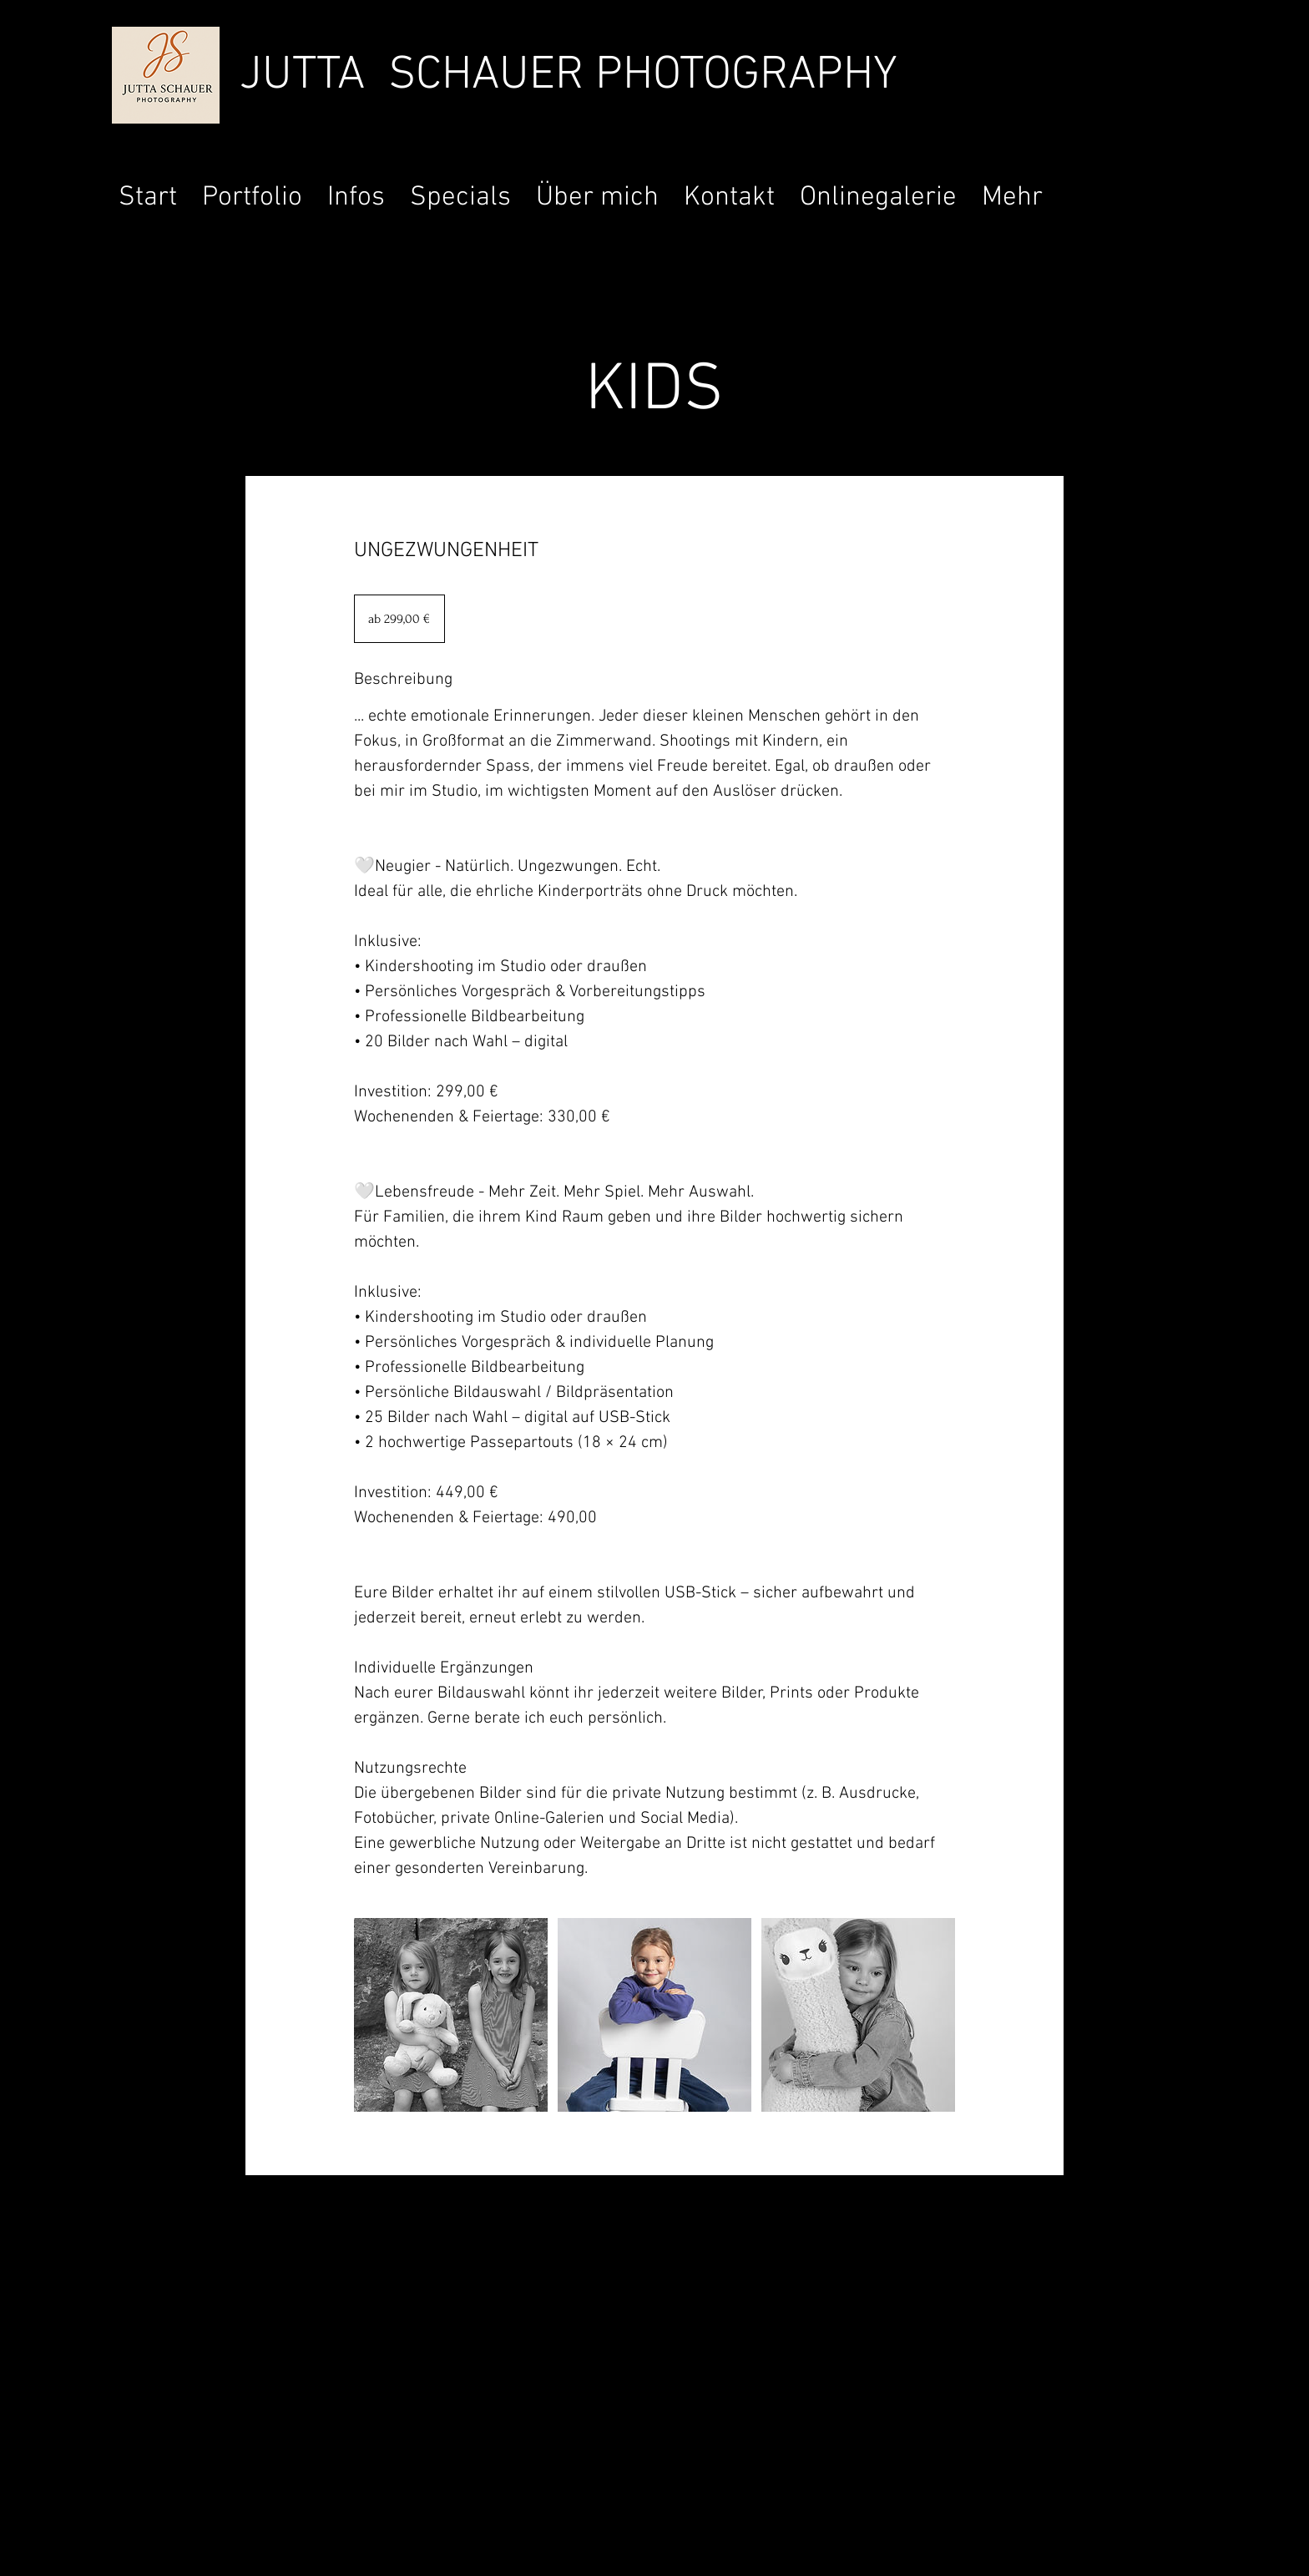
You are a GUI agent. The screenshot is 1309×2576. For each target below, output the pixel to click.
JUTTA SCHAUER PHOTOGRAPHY (568, 76)
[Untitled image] (451, 2015)
